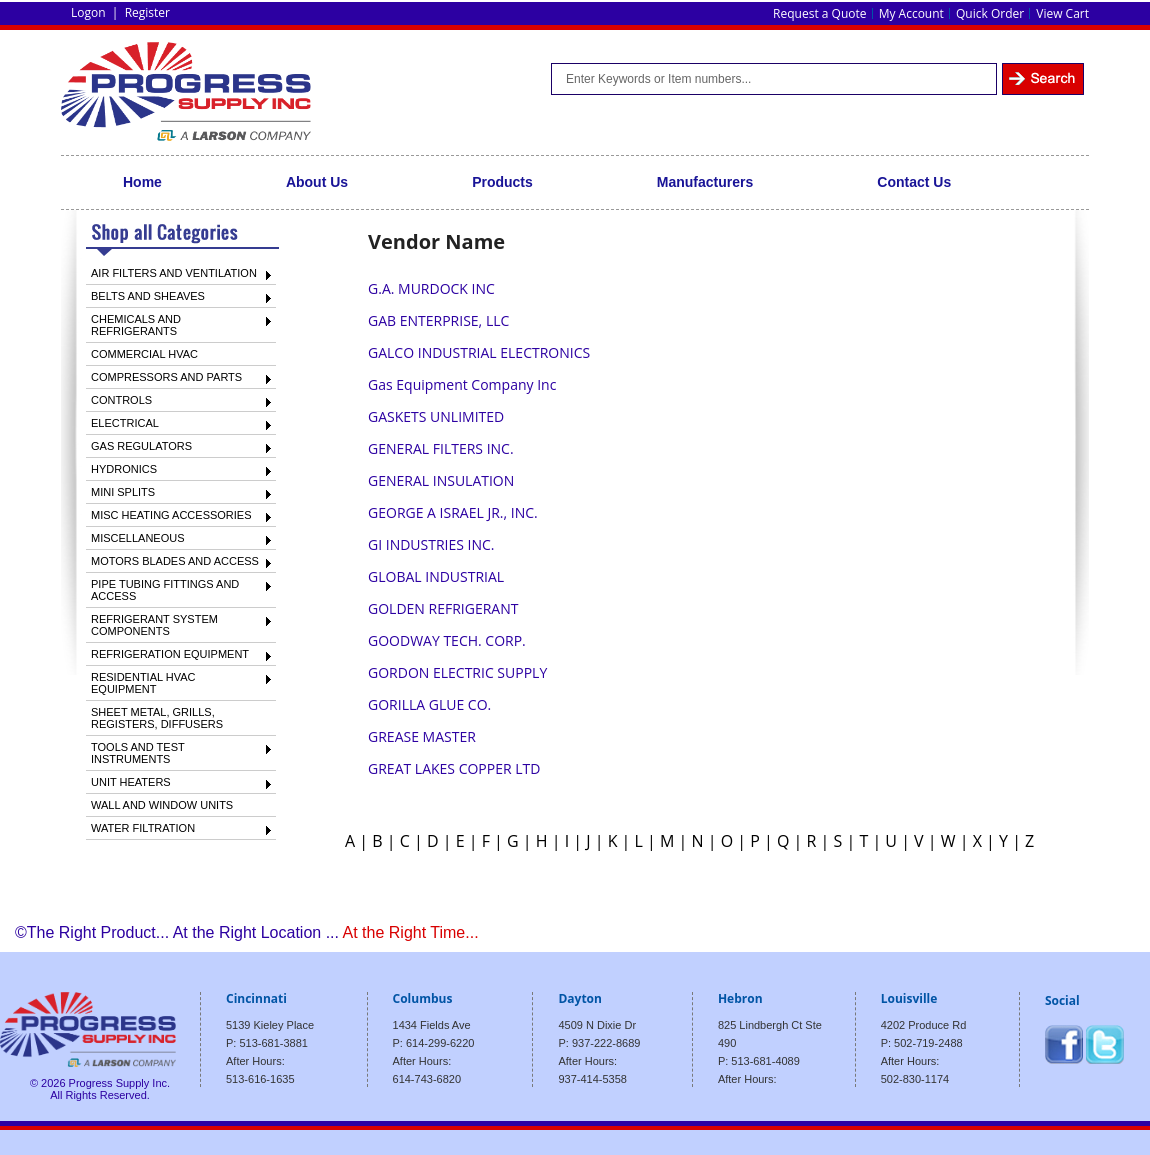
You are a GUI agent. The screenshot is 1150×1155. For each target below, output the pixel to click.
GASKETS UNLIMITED (436, 416)
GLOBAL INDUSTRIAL (436, 576)
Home (142, 182)
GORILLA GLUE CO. (429, 704)
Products (502, 182)
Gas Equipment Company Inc (462, 384)
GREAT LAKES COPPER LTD (454, 768)
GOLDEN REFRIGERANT (443, 608)
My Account (911, 13)
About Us (317, 182)
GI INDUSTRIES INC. (431, 544)
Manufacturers (705, 182)
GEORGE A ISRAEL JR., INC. (453, 512)
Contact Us (914, 182)
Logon (88, 12)
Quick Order (990, 13)
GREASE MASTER (422, 736)
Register (147, 12)
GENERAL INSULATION (441, 480)
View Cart (1062, 13)
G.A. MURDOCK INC (431, 288)
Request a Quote (819, 13)
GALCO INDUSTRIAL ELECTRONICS (479, 352)
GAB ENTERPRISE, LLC (438, 320)
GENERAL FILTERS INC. (441, 448)
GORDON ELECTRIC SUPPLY (457, 672)
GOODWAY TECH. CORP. (447, 640)
